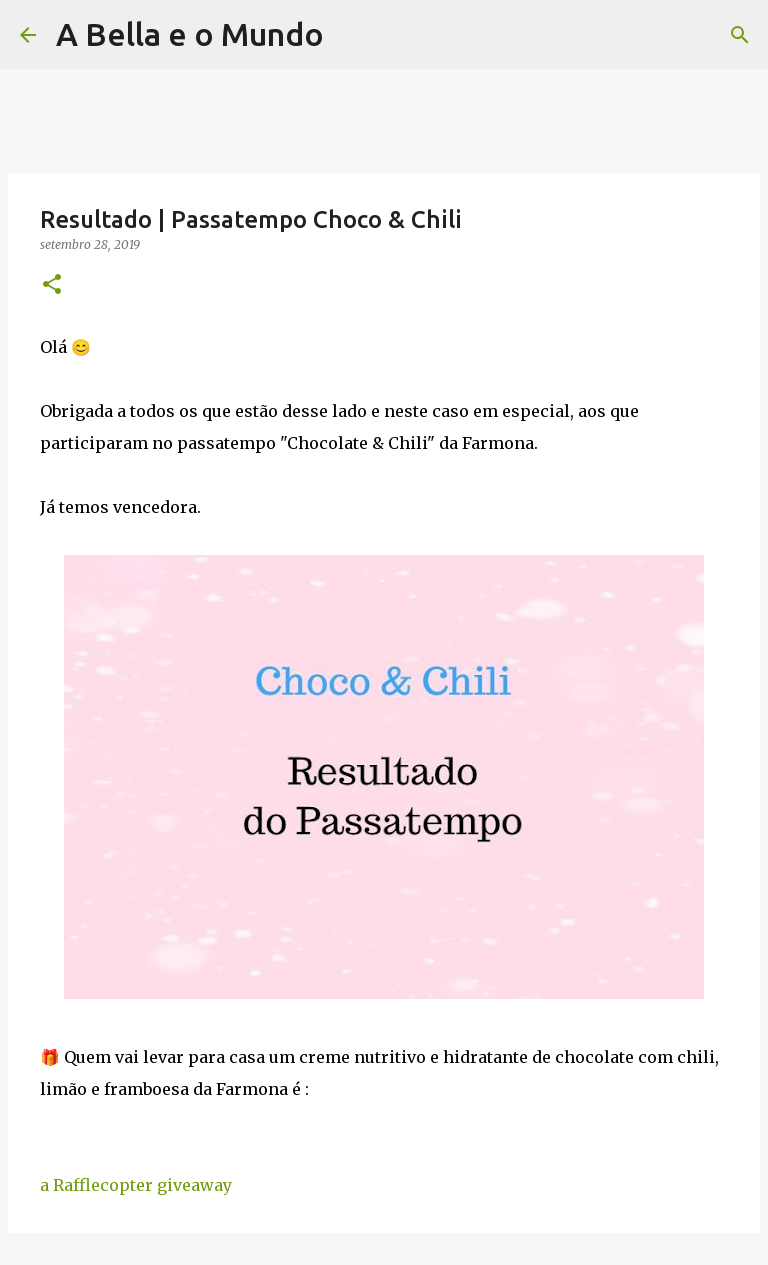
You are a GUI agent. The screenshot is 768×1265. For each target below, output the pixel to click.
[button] (52, 285)
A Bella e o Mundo (190, 34)
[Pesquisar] (352, 35)
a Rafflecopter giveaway (136, 1185)
